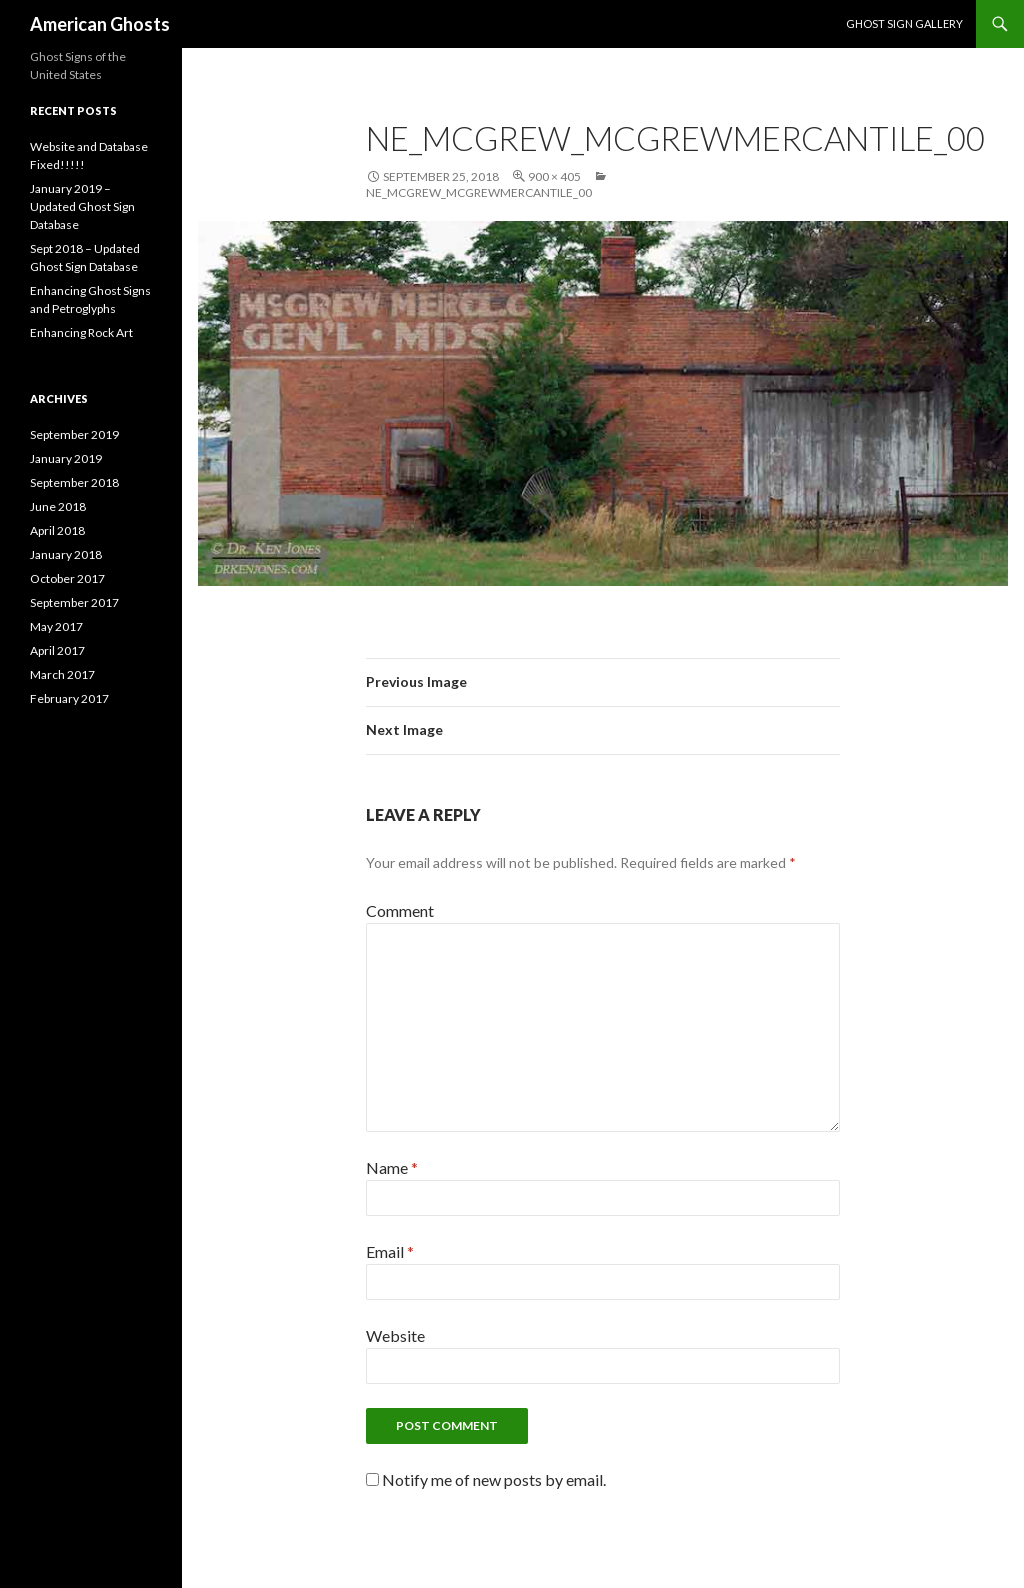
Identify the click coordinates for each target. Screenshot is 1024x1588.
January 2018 (66, 554)
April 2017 (57, 650)
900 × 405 (554, 176)
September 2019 (74, 434)
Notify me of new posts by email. (494, 1479)
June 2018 (58, 506)
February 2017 (69, 698)
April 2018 (57, 530)
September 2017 (74, 602)
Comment (400, 910)
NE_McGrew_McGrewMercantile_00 (479, 192)
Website (395, 1335)
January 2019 (66, 458)
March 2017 (62, 674)
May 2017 (56, 626)
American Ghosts (100, 24)
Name (392, 1167)
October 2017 (67, 578)
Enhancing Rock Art (81, 332)
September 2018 (74, 482)
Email (390, 1251)
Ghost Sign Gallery (904, 23)
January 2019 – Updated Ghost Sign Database (82, 206)
